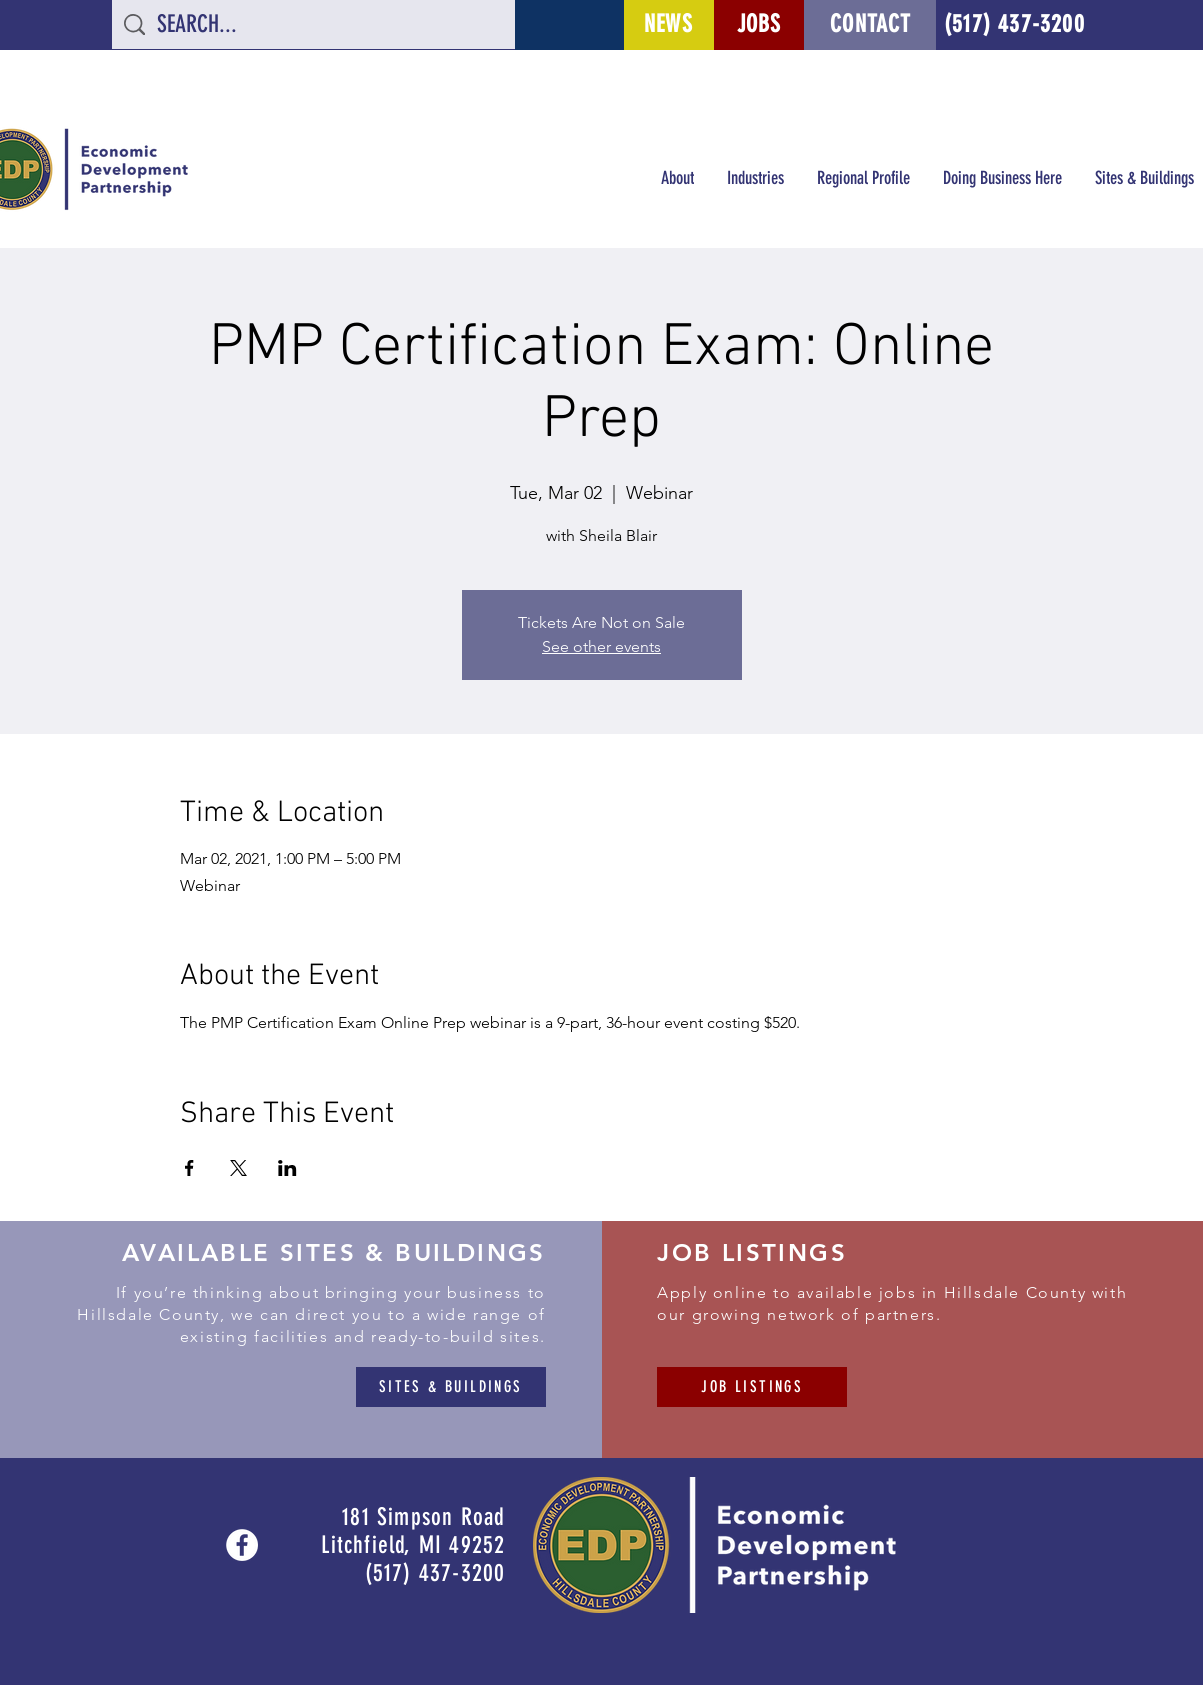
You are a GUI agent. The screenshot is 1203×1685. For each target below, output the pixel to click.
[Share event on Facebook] (189, 1168)
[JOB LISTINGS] (752, 1387)
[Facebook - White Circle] (242, 1545)
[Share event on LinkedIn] (287, 1168)
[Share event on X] (238, 1168)
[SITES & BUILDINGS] (451, 1387)
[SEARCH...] (314, 25)
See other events (601, 646)
